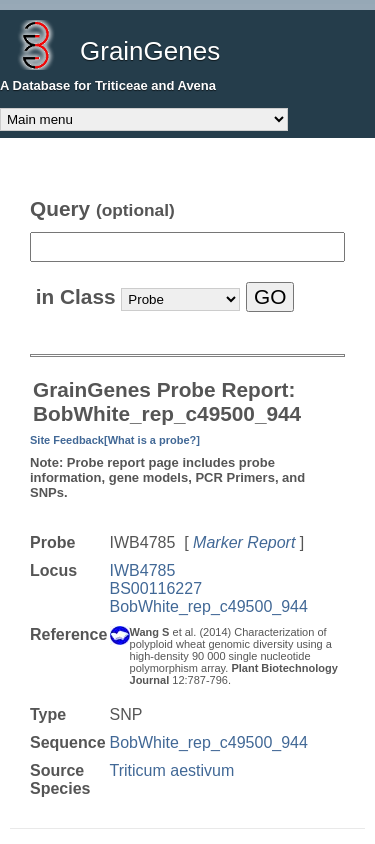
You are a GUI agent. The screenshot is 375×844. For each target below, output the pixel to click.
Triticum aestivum (172, 770)
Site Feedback (67, 440)
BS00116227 (156, 588)
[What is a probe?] (152, 440)
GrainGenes (150, 51)
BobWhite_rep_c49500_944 (209, 606)
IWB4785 (143, 570)
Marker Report (244, 542)
